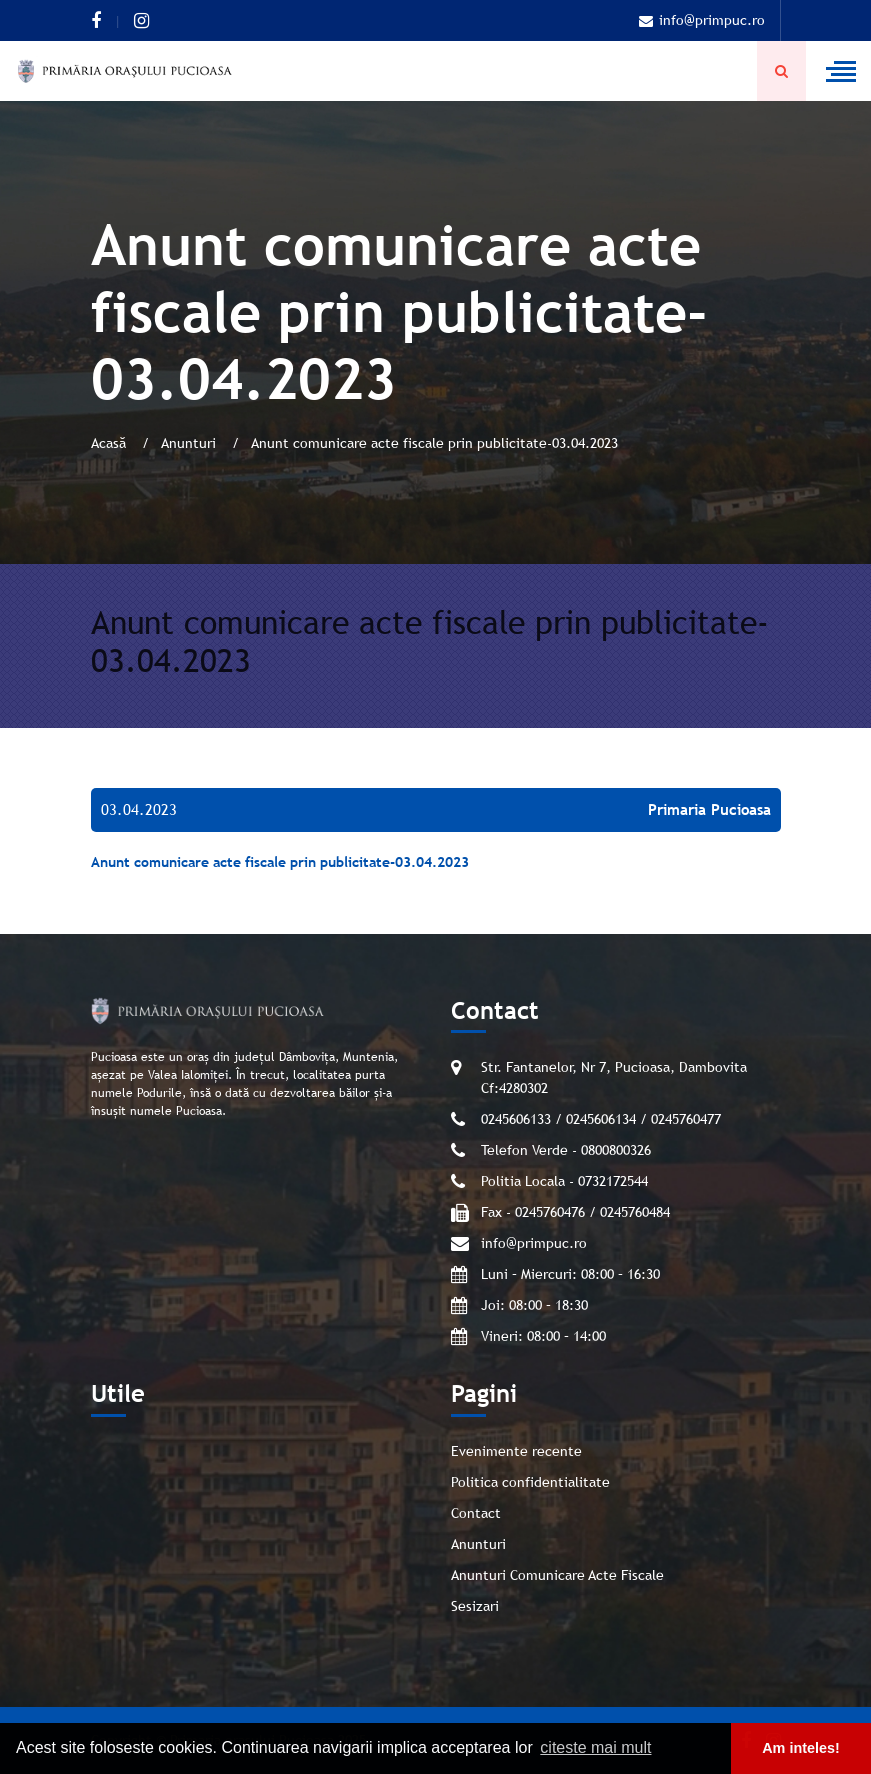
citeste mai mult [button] (595, 1747)
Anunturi (190, 443)
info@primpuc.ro (702, 20)
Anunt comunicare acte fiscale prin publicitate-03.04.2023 (280, 862)
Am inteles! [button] (801, 1748)
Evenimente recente (516, 1451)
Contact (476, 1513)
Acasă (110, 443)
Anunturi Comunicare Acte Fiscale (557, 1575)
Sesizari (475, 1606)
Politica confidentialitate (530, 1482)
